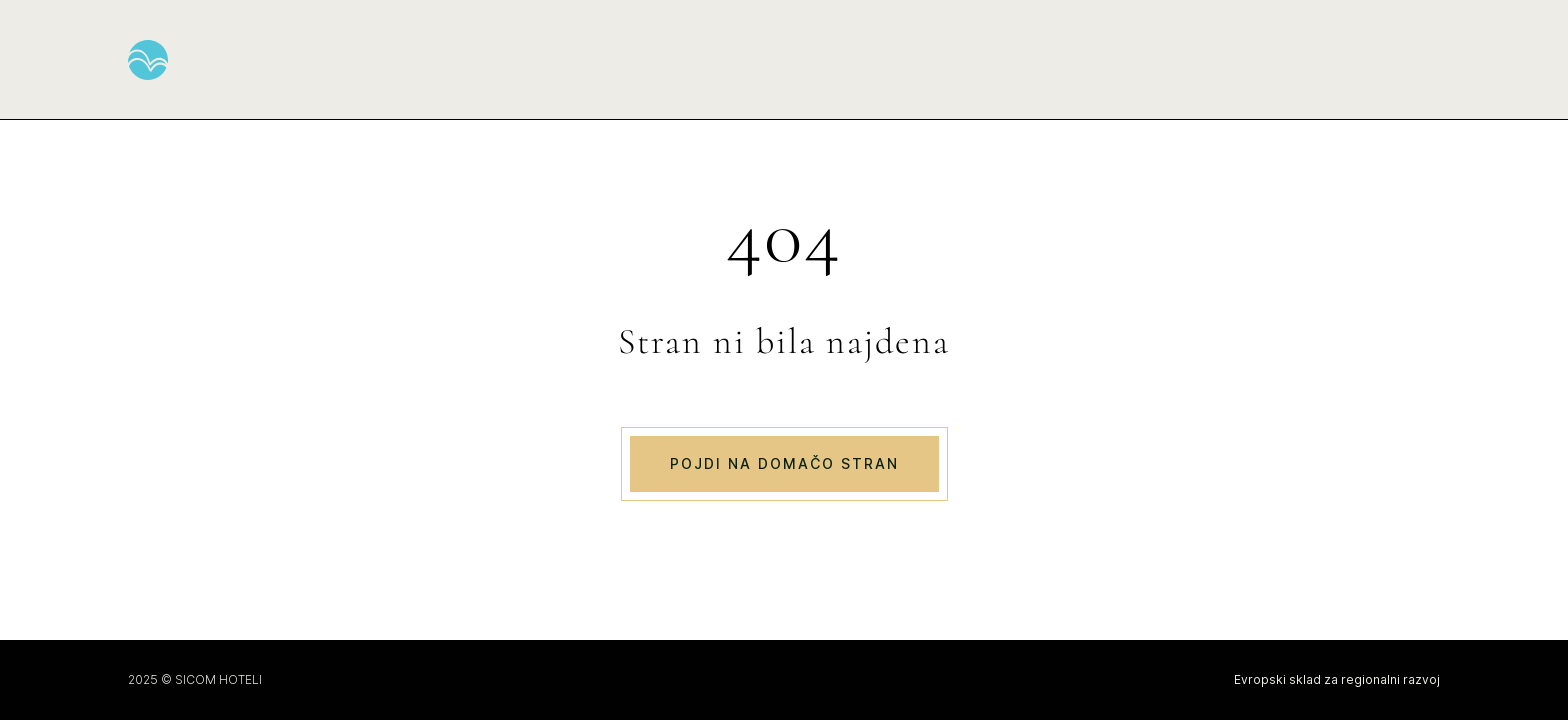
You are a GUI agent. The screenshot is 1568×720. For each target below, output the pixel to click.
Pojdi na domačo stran (784, 463)
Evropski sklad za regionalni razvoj (1337, 679)
